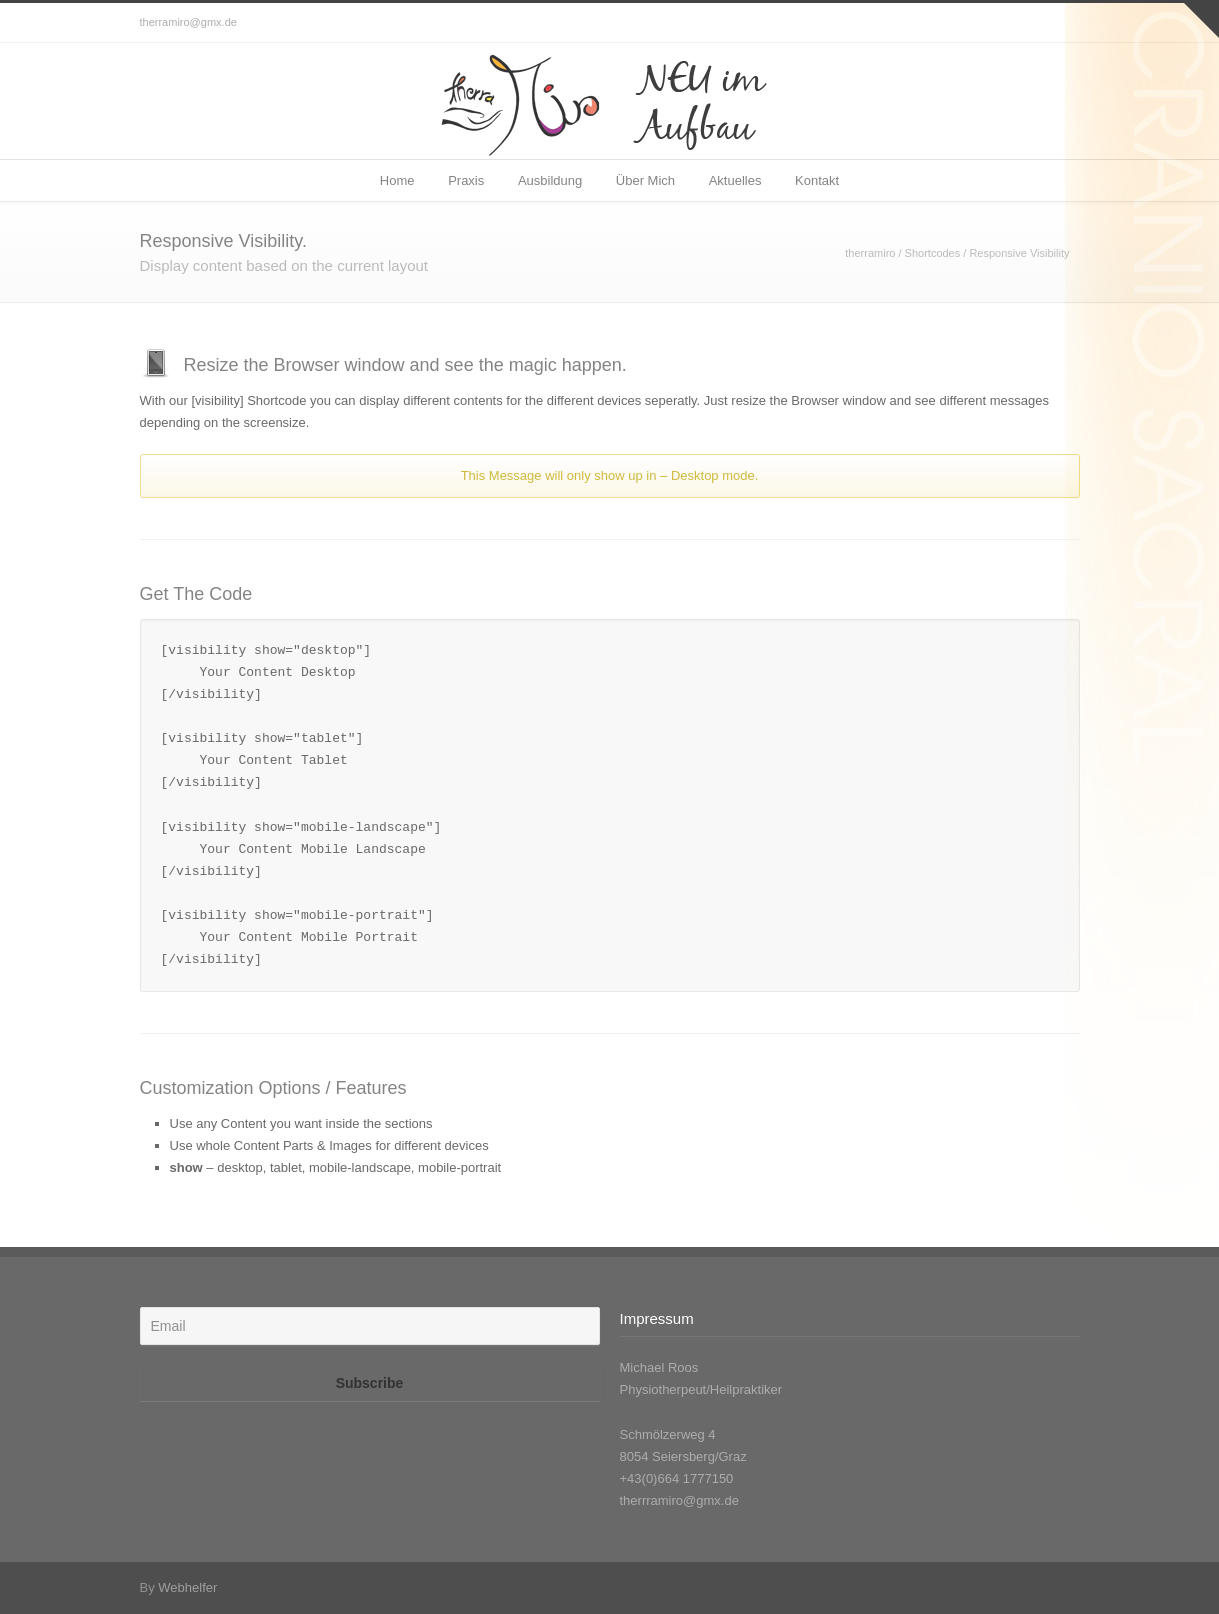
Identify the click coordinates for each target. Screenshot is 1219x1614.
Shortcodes (933, 253)
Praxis (466, 180)
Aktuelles (735, 180)
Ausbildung (550, 180)
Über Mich (645, 180)
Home (397, 180)
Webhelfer (187, 1587)
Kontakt (817, 180)
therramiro (870, 253)
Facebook (1060, 23)
